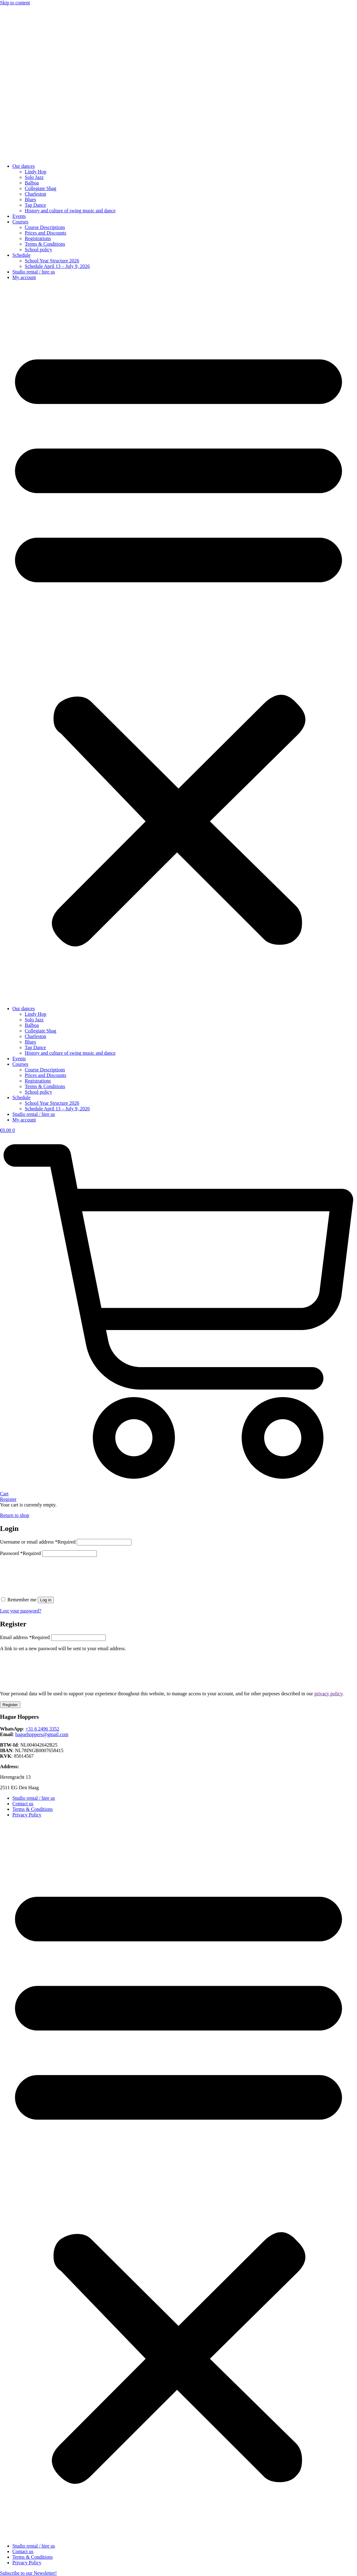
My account (24, 277)
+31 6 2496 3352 (42, 1728)
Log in (45, 1600)
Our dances (23, 166)
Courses (20, 221)
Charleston (35, 194)
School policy (38, 249)
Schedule (21, 255)
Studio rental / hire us (33, 271)
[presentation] (47, 1574)
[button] (178, 643)
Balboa (32, 182)
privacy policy (328, 1693)
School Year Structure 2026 (52, 260)
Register (10, 1704)
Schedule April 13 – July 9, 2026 (57, 266)
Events (19, 216)
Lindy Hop (35, 171)
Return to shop (14, 1515)
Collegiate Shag (40, 188)
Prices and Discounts (45, 232)
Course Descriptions (45, 227)
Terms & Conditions (45, 244)
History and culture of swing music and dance (70, 210)
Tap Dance (35, 205)
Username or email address (37, 1541)
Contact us (22, 1803)
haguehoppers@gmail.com (41, 1734)
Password (20, 1553)
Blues (30, 199)
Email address (25, 1637)
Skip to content (15, 2)
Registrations (38, 238)
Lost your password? (20, 1610)
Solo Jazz (34, 177)
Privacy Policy (26, 1814)
